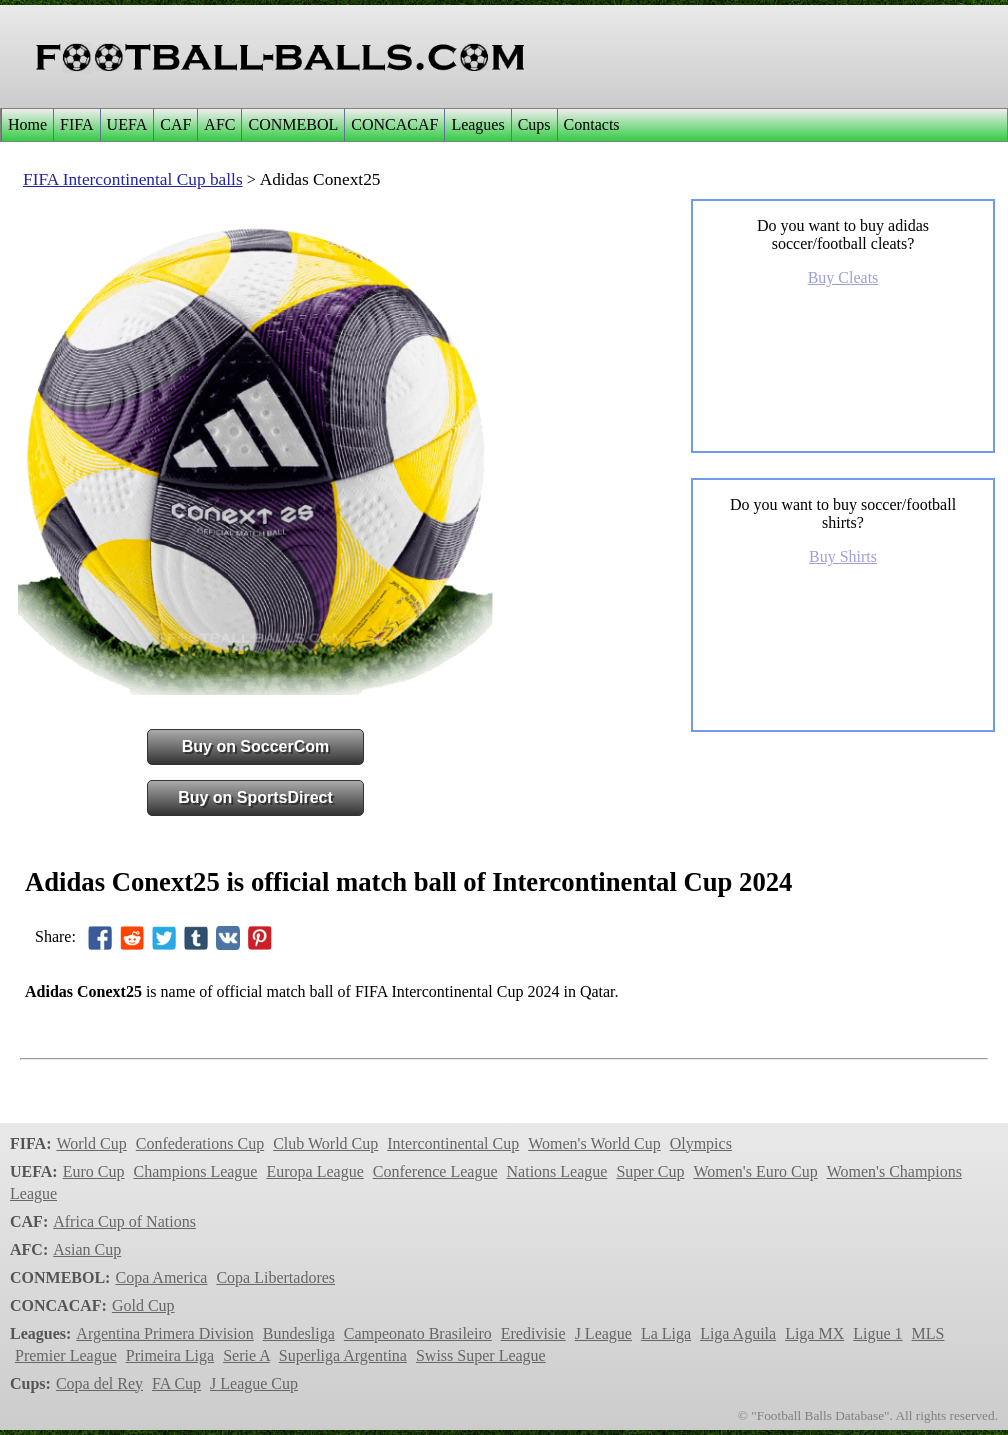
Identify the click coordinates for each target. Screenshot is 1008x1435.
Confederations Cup (200, 1143)
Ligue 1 (877, 1333)
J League (603, 1333)
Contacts (592, 124)
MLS (928, 1333)
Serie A (246, 1355)
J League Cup (254, 1383)
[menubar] (313, 125)
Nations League (557, 1171)
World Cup (91, 1143)
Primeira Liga (170, 1355)
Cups (534, 124)
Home (27, 124)
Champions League (195, 1171)
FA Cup (176, 1383)
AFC (219, 124)
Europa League (314, 1171)
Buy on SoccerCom (256, 746)
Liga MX (814, 1333)
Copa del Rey (99, 1383)
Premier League (66, 1355)
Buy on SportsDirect (255, 797)
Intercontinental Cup (453, 1143)
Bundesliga (299, 1333)
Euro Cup (94, 1171)
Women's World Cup (594, 1143)
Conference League (435, 1171)
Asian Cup (87, 1249)
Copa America (161, 1277)
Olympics (701, 1143)
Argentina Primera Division (164, 1333)
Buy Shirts (843, 556)
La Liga (666, 1333)
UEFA (127, 124)
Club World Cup (325, 1143)
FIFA (77, 124)
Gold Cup (143, 1305)
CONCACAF (394, 124)
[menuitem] (27, 125)
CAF (175, 124)
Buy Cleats (843, 277)
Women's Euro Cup (755, 1171)
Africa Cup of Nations (124, 1221)
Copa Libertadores (275, 1277)
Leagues (477, 124)
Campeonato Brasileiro (418, 1333)
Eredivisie (533, 1333)
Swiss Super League (481, 1355)
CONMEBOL (293, 124)
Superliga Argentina (343, 1355)
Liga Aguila (738, 1333)
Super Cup (650, 1171)
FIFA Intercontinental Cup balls (133, 179)
